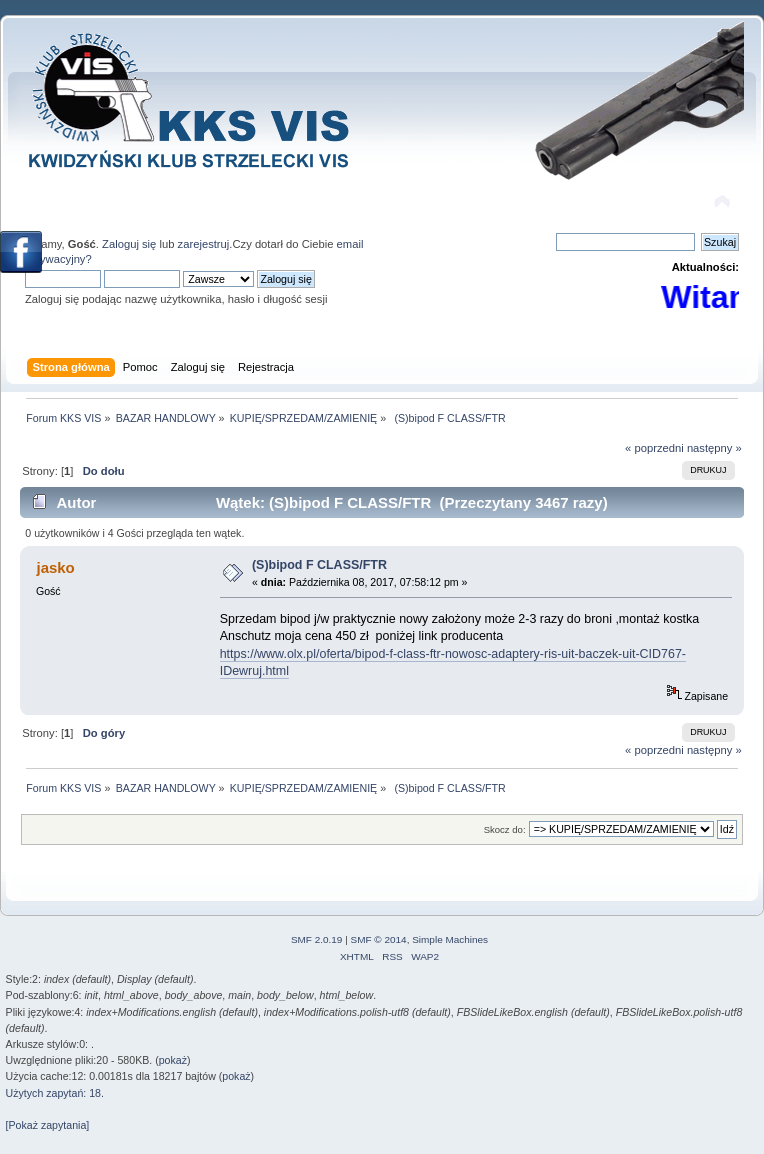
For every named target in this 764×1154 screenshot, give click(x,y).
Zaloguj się (129, 244)
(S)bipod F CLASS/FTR (319, 565)
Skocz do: (505, 829)
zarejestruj (204, 244)
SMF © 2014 (379, 939)
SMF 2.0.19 (317, 939)
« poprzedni (654, 448)
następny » (714, 448)
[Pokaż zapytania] (48, 1125)
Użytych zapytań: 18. (55, 1093)
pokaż (173, 1060)
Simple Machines (450, 939)
